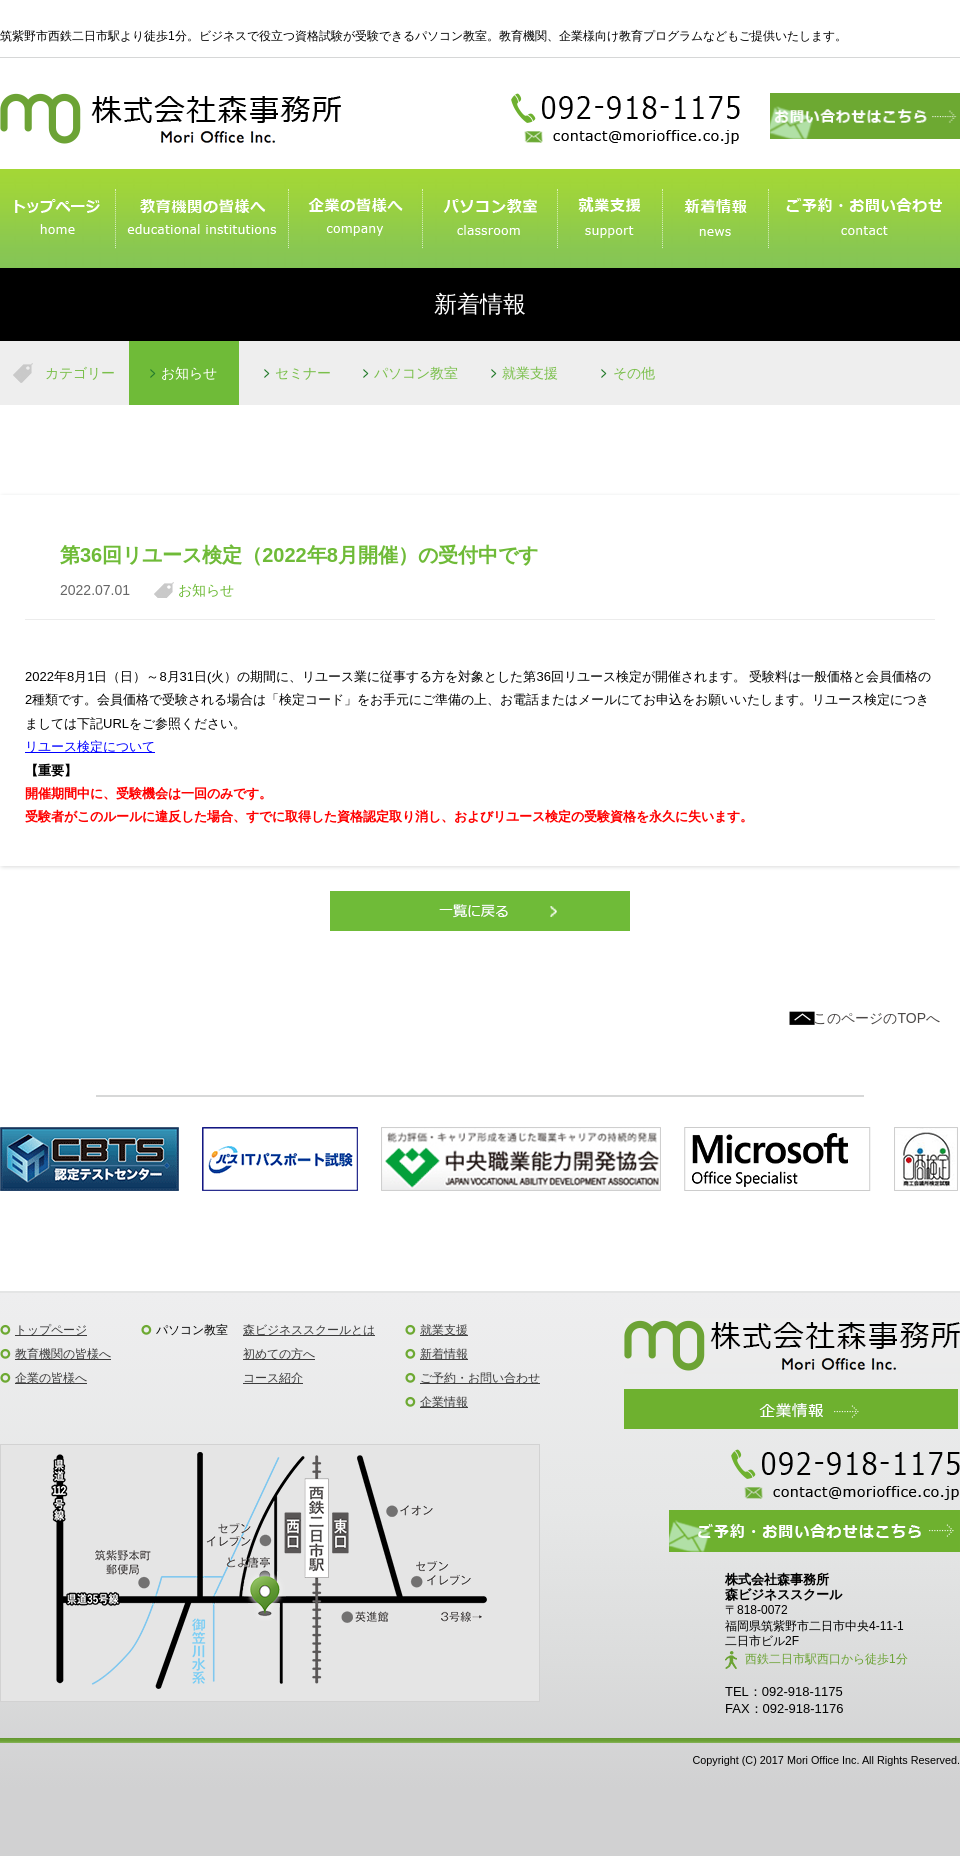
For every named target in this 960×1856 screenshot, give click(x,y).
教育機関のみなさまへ (201, 219)
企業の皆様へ (355, 219)
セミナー (303, 373)
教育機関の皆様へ (63, 1354)
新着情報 (715, 219)
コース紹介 (273, 1378)
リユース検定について (90, 746)
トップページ (57, 219)
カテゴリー (80, 373)
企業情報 (444, 1402)
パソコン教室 (489, 219)
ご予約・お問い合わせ (864, 219)
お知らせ (189, 373)
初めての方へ (279, 1354)
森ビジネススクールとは (309, 1330)
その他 (634, 373)
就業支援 (610, 219)
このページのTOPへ (876, 1018)
